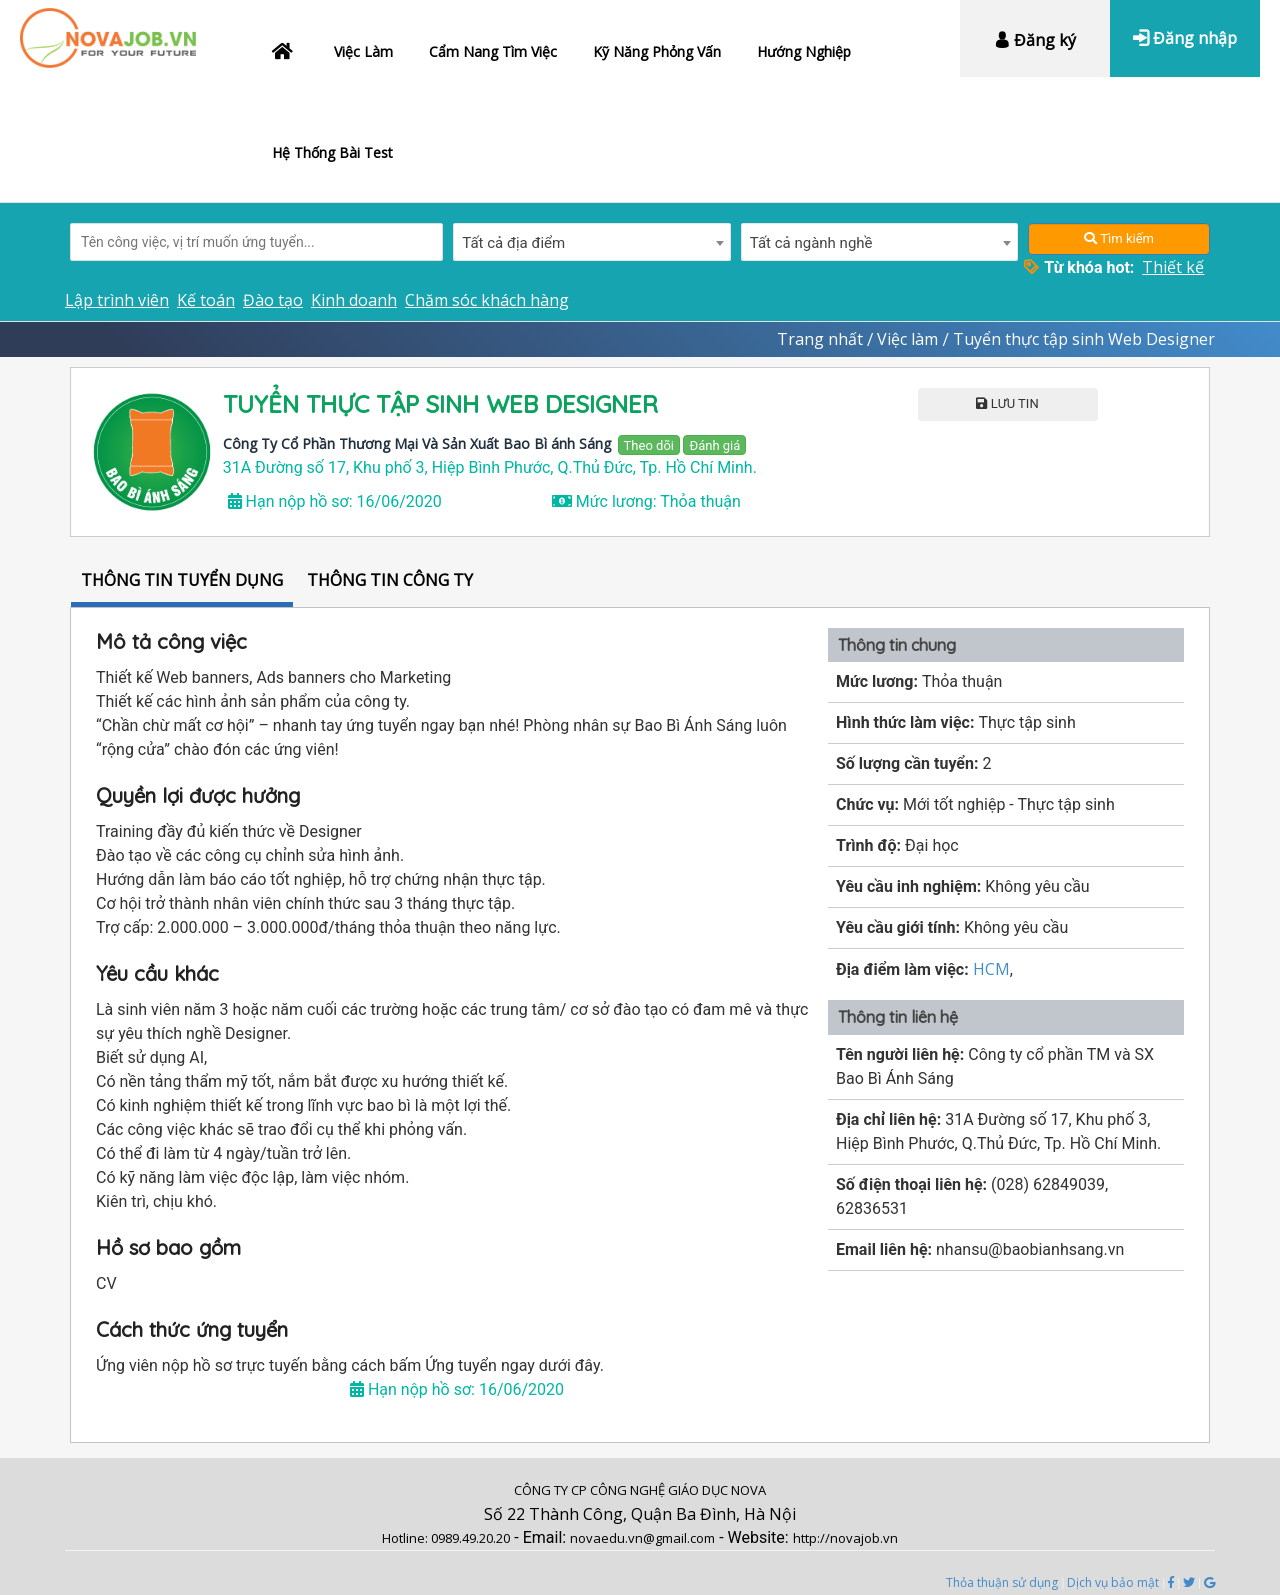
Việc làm (363, 51)
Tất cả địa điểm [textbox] (513, 243)
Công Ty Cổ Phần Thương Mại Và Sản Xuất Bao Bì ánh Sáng (417, 443)
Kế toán (206, 300)
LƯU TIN (1007, 403)
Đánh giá (714, 445)
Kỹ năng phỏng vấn (657, 51)
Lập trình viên (117, 300)
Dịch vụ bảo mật (1113, 1582)
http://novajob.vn (845, 1538)
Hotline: (406, 1538)
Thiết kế (1173, 267)
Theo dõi (649, 445)
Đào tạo (273, 300)
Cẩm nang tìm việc (493, 51)
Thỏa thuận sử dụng (1002, 1582)
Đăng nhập (1185, 38)
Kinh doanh (354, 300)
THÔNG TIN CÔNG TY (390, 580)
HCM (991, 969)
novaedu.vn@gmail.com (642, 1538)
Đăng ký (1035, 40)
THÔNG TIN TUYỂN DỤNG (182, 580)
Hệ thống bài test (332, 152)
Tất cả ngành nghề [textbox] (811, 243)
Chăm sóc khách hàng (487, 300)
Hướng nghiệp (804, 51)
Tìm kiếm (1119, 238)
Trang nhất (820, 339)
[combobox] (592, 242)
